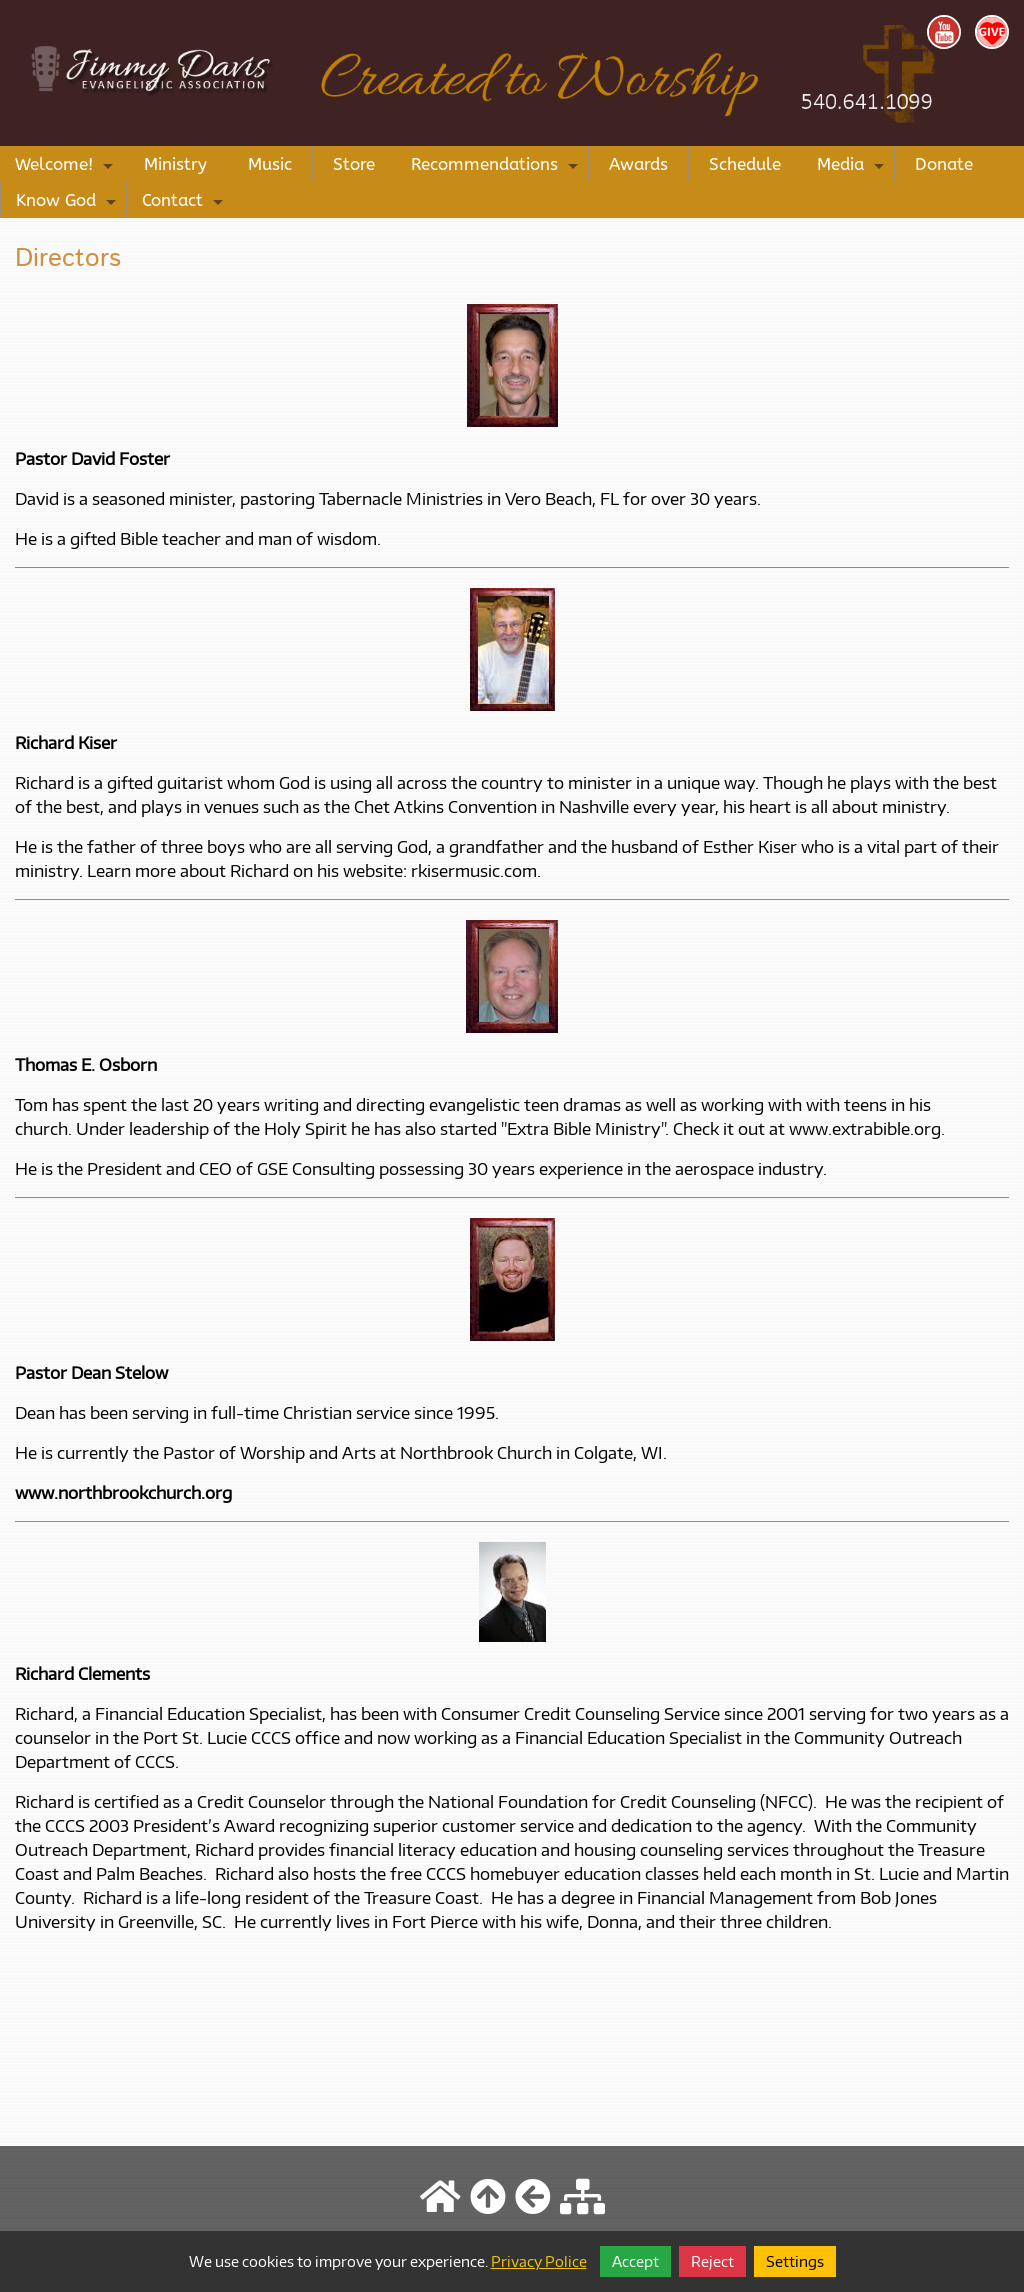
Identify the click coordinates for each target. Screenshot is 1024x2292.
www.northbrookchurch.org (123, 1493)
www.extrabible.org (865, 1129)
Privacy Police (539, 2261)
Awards (638, 164)
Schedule (745, 164)
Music (270, 164)
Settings (795, 2261)
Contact (185, 204)
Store (354, 164)
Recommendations (497, 168)
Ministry (175, 164)
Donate (944, 164)
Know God (68, 204)
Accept (635, 2261)
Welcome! (66, 168)
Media (853, 168)
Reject (712, 2261)
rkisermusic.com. (476, 871)
